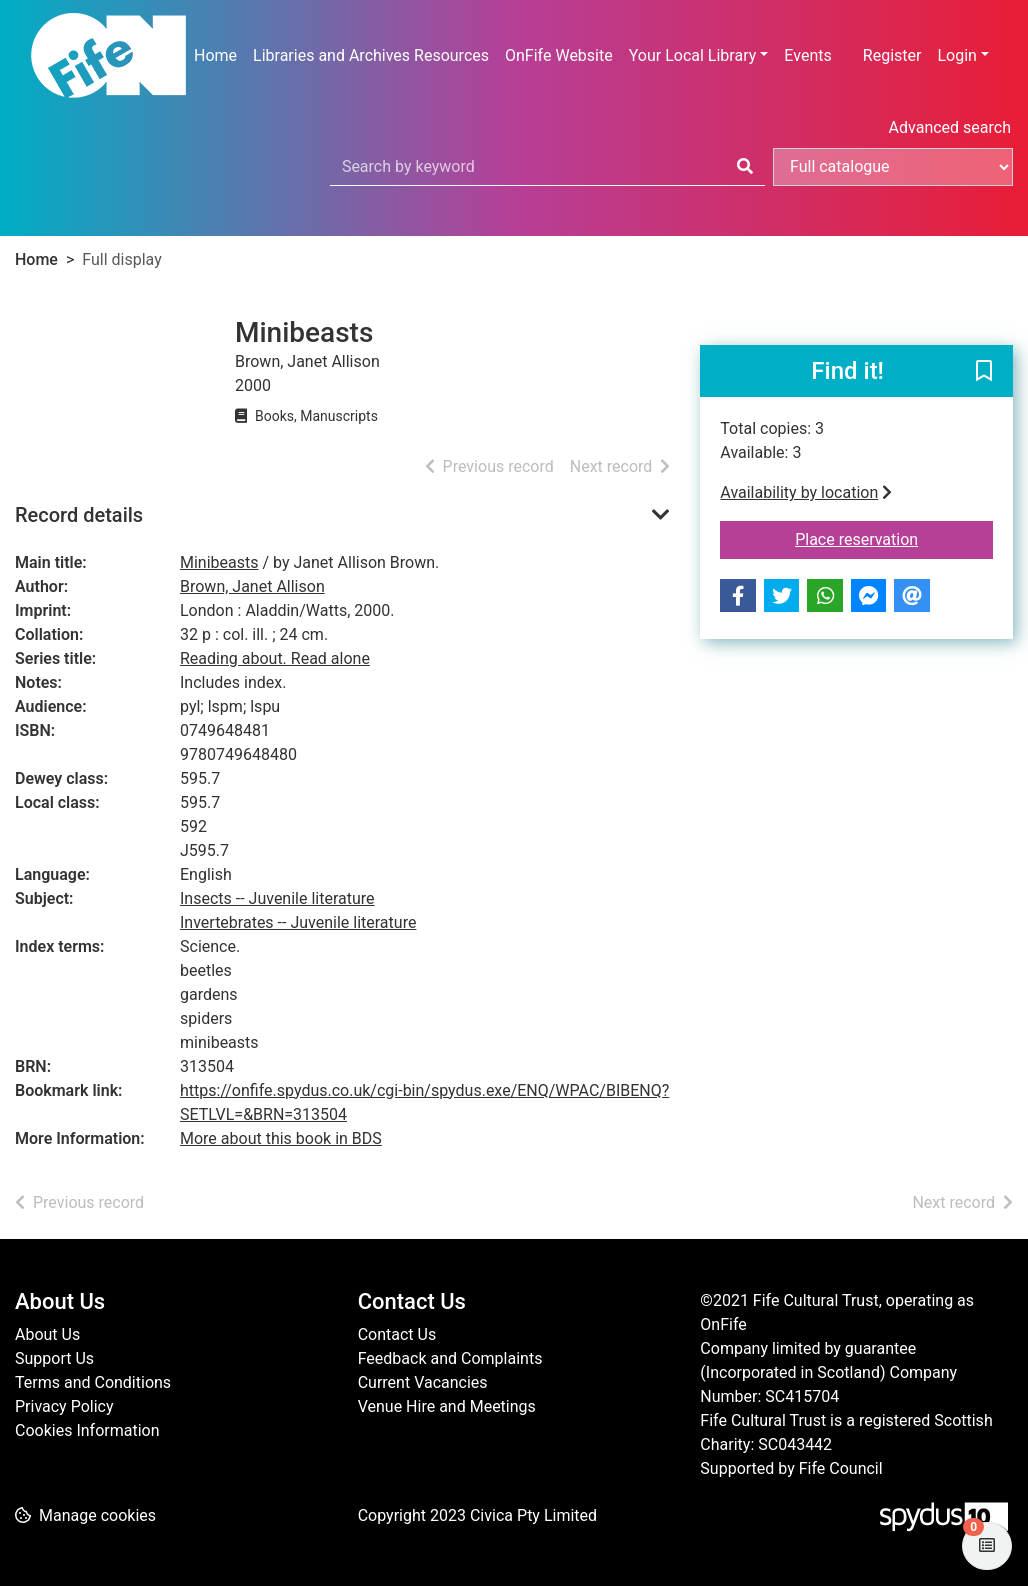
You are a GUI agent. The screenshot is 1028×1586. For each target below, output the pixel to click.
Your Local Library (693, 55)
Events (807, 55)
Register (892, 55)
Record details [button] (79, 515)
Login (956, 55)
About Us (47, 1334)
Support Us (54, 1358)
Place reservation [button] (894, 538)
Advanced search (950, 127)
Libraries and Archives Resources (371, 55)
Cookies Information (87, 1430)
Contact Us (397, 1334)
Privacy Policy (64, 1406)
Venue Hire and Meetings (447, 1406)
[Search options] (893, 167)
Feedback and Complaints (450, 1358)
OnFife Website (559, 55)
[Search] (745, 167)
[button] (984, 372)
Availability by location (806, 492)
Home (215, 55)
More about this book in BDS (281, 1138)
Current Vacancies (423, 1382)
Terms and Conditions (93, 1382)
